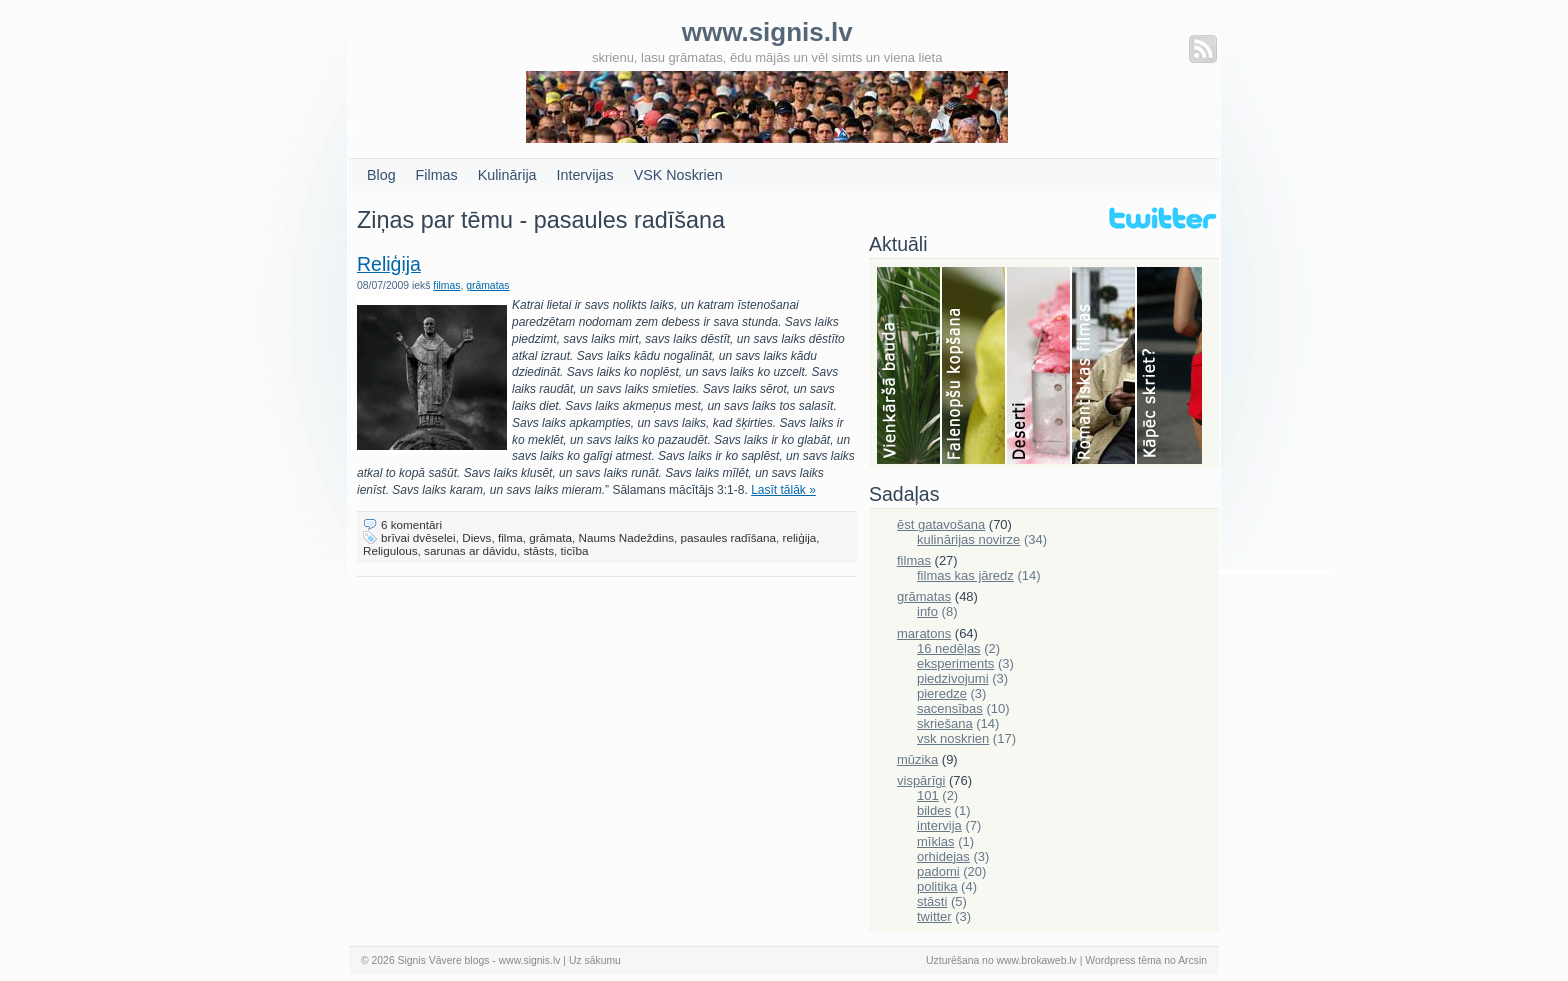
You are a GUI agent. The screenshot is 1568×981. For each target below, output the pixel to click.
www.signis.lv (530, 960)
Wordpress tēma (1123, 960)
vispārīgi (921, 780)
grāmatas (487, 285)
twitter (934, 916)
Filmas (437, 175)
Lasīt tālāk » (783, 490)
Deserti (1039, 367)
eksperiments (955, 663)
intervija (939, 825)
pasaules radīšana (729, 537)
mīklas (936, 841)
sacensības (950, 708)
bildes (934, 810)
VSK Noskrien (678, 175)
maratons (924, 633)
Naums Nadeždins (627, 537)
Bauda (909, 367)
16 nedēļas (949, 648)
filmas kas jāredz (965, 575)
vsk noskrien (953, 738)
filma (510, 537)
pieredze (942, 693)
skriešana (945, 723)
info (927, 611)
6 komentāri (411, 524)
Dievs (476, 537)
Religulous (390, 550)
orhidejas (943, 856)
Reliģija (389, 264)
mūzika (917, 759)
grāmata (550, 537)
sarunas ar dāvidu (470, 550)
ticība (575, 550)
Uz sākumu (595, 960)
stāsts (539, 550)
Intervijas (585, 175)
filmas (446, 285)
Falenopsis (974, 367)
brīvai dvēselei (418, 537)
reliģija (800, 537)
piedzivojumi (953, 678)
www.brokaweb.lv (1037, 960)
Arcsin (1192, 960)
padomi (938, 871)
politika (937, 886)
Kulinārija (507, 175)
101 (928, 795)
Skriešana (1169, 367)
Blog (381, 175)
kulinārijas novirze (968, 539)
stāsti (932, 901)
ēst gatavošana (941, 524)
